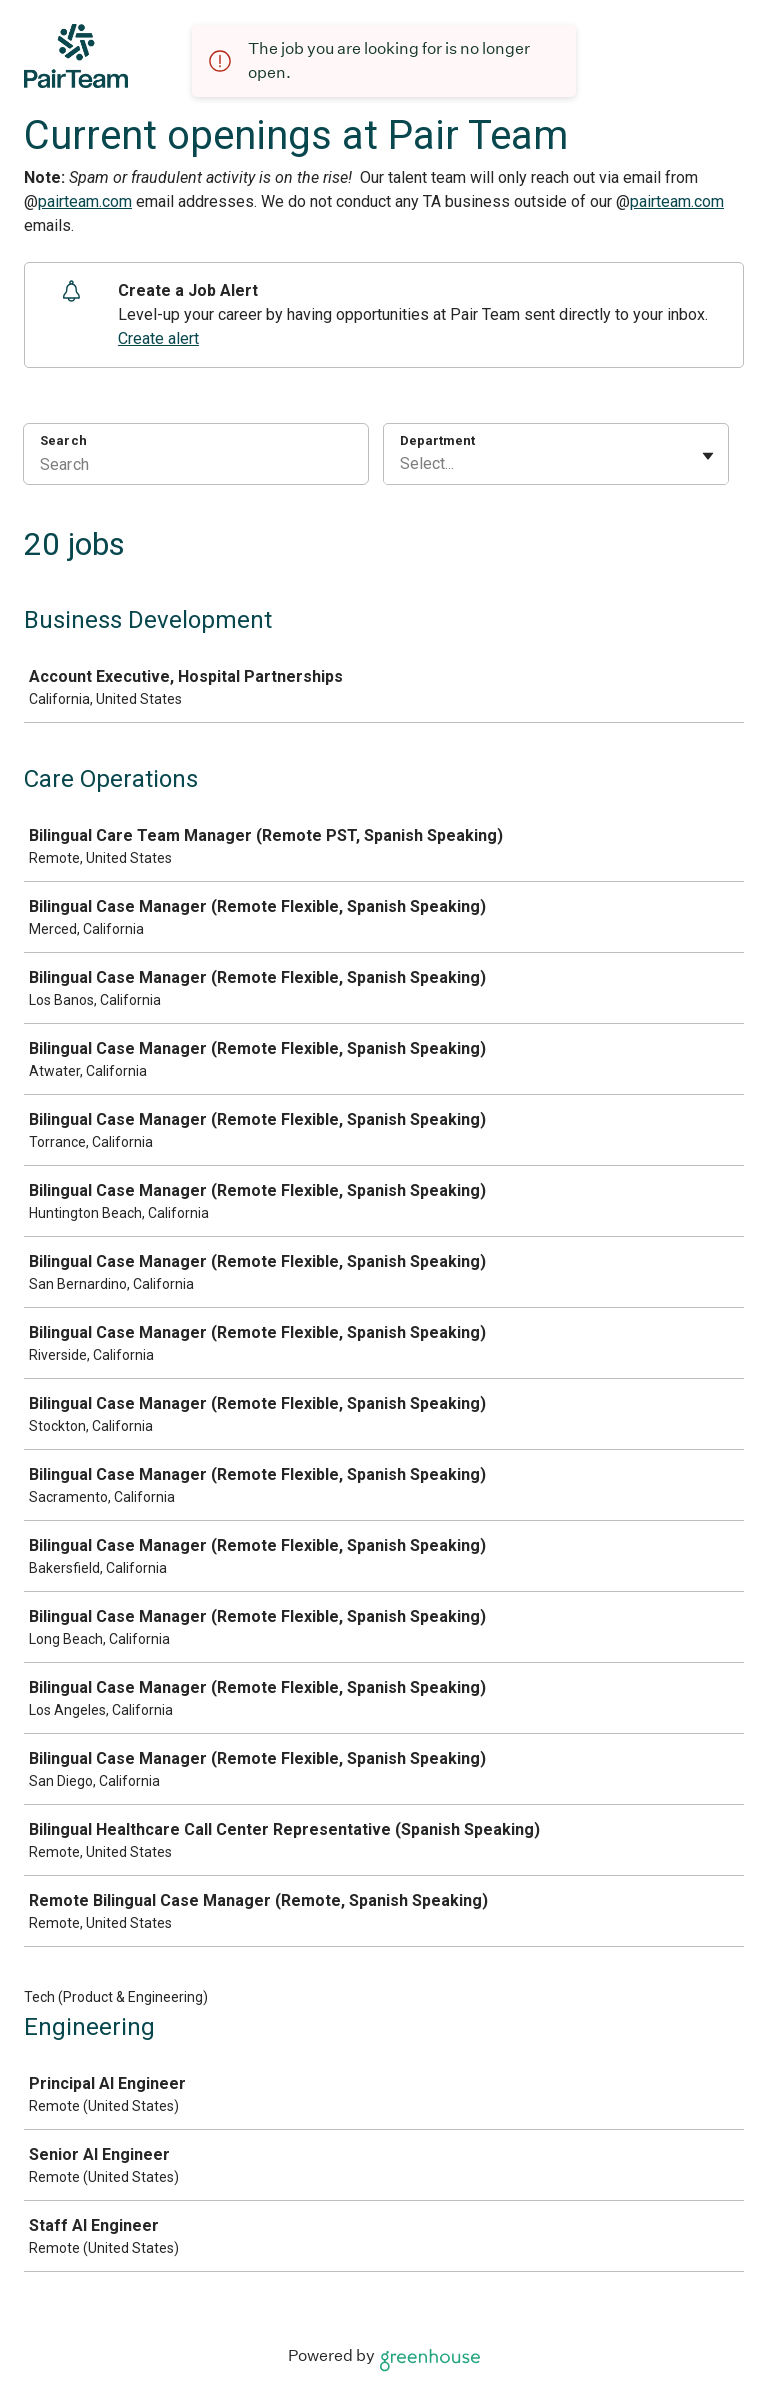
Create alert (158, 338)
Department (437, 440)
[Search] (196, 467)
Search (63, 440)
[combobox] (402, 464)
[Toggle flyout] (708, 456)
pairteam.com (85, 201)
